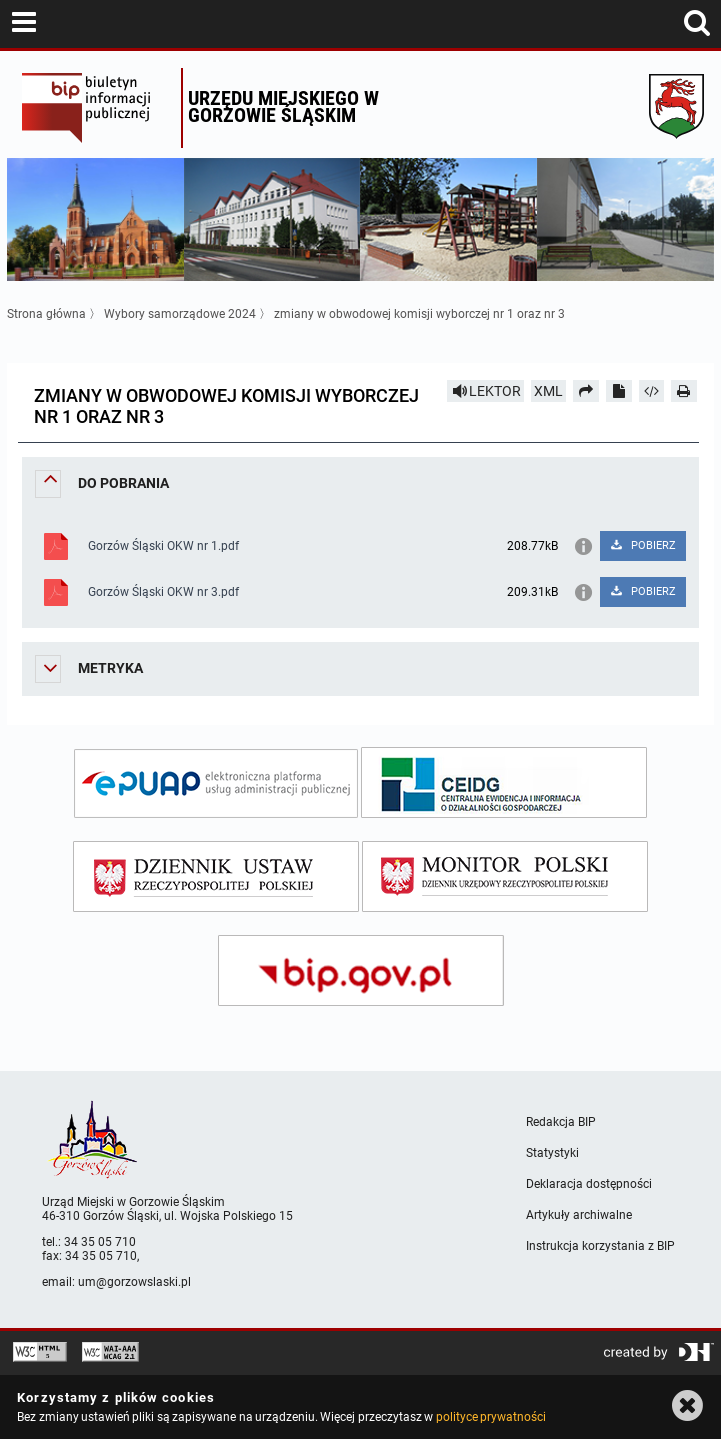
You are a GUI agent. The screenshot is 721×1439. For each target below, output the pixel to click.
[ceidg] (504, 782)
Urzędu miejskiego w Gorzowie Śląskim (283, 106)
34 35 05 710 (100, 1242)
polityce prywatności (491, 1417)
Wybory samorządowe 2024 (180, 314)
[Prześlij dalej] (586, 391)
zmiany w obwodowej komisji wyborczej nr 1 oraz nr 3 (419, 314)
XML (548, 391)
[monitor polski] (505, 876)
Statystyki (552, 1153)
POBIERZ (642, 545)
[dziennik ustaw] (216, 876)
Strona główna (46, 314)
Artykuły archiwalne (579, 1215)
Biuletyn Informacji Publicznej (96, 108)
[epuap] (216, 783)
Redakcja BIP (561, 1122)
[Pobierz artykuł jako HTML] (652, 391)
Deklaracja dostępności (589, 1184)
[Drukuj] (684, 391)
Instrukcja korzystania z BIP (600, 1246)
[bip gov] (361, 970)
